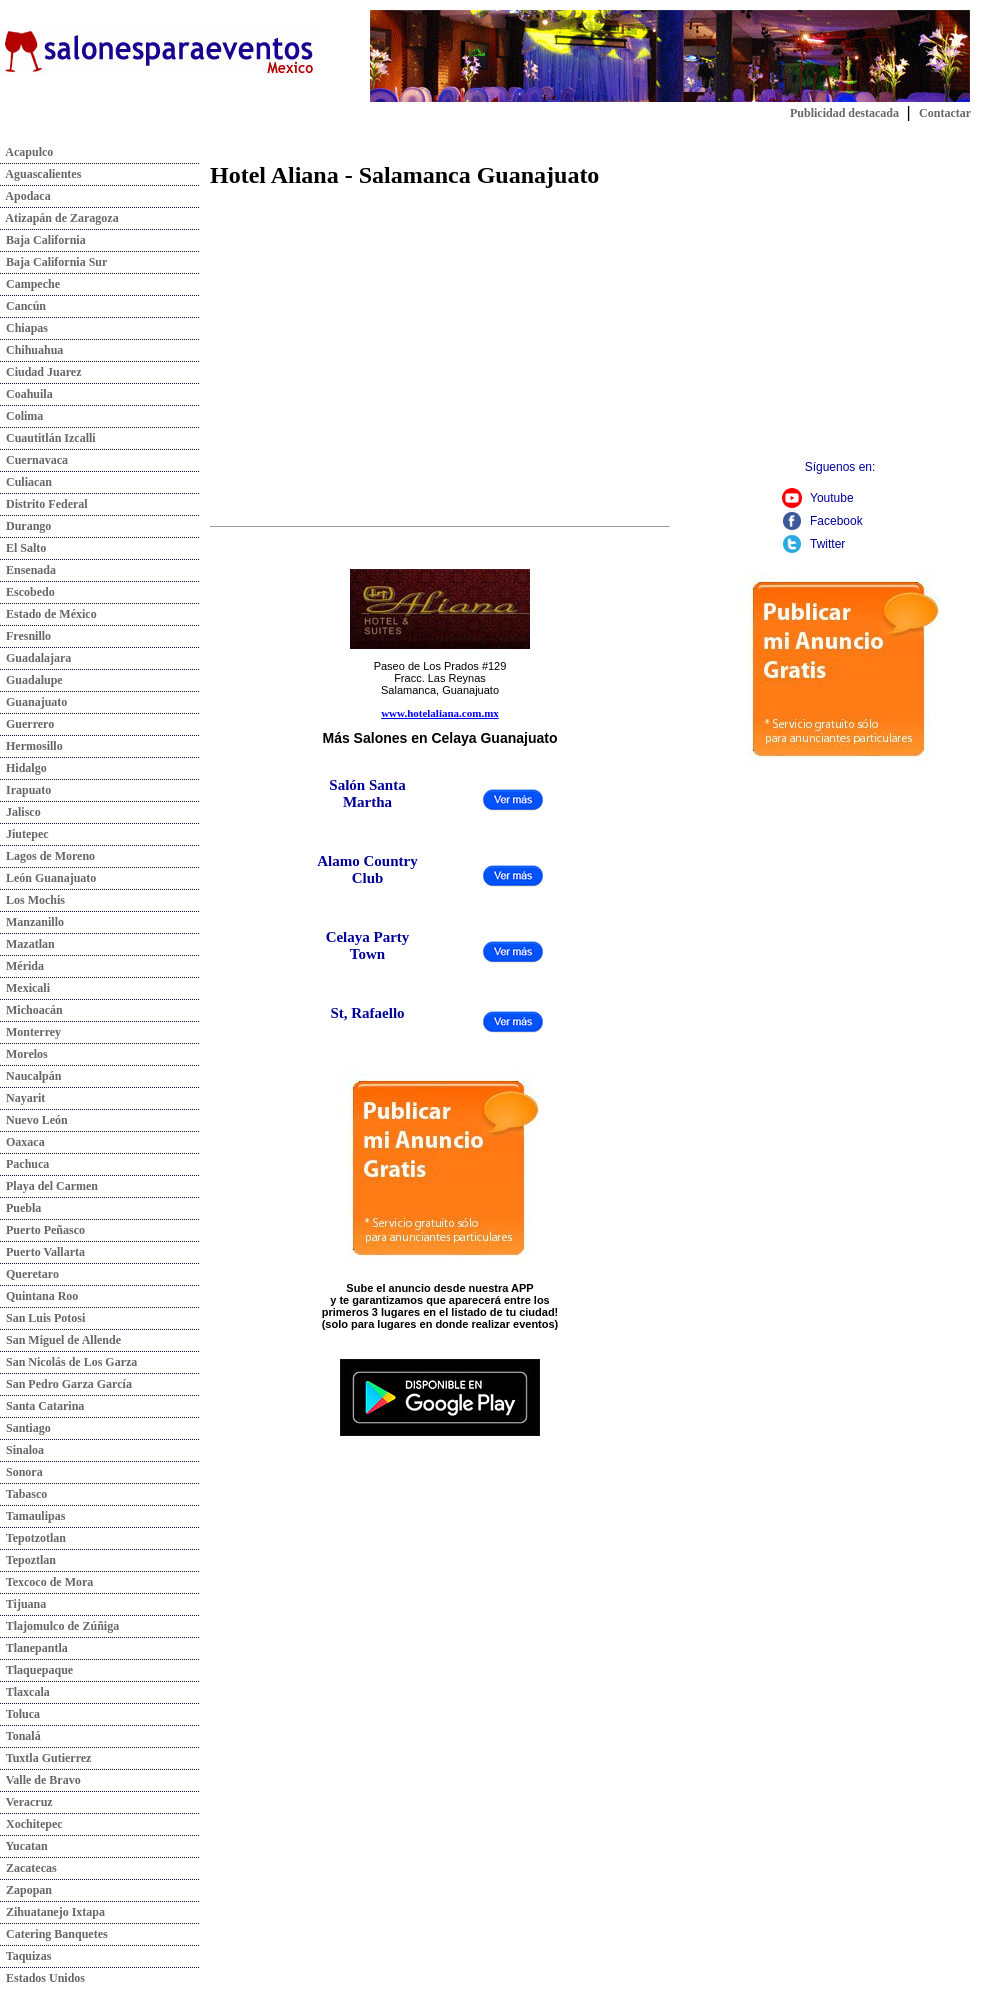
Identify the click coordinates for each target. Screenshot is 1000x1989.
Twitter (827, 544)
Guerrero (27, 724)
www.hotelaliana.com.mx (440, 713)
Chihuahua (31, 350)
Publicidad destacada (844, 113)
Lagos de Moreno (47, 856)
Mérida (22, 966)
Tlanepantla (34, 1648)
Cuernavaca (34, 460)
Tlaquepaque (36, 1670)
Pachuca (24, 1164)
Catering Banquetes (54, 1934)
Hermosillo (31, 746)
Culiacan (26, 482)
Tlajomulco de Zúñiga (59, 1626)
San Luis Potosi (42, 1318)
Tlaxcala (25, 1692)
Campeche (30, 284)
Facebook (836, 521)
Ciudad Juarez (40, 372)
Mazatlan (27, 944)
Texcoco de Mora (46, 1582)
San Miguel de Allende (60, 1340)
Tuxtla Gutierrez (45, 1758)
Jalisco (20, 812)
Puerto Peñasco (42, 1230)
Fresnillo (25, 636)
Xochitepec (31, 1824)
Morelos (24, 1054)
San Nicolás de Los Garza (68, 1362)
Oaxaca (22, 1142)
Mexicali (25, 988)
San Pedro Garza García (66, 1384)
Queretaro (29, 1274)
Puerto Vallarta (42, 1252)
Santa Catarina (42, 1406)
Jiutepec (24, 834)
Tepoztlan (28, 1560)
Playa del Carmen (49, 1186)
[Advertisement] (378, 340)
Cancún (23, 306)
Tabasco (23, 1494)
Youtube (832, 498)
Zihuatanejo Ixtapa (52, 1912)
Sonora (21, 1472)
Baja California (43, 240)
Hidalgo (23, 768)
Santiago (25, 1428)
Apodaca (25, 196)
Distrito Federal (44, 504)
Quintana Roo (39, 1296)
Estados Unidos (42, 1978)
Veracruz (26, 1802)
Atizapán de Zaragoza (59, 218)
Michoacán (31, 1010)
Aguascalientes (40, 174)
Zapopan (26, 1890)
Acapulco (26, 152)
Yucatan (24, 1846)
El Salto (23, 548)
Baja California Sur (53, 262)
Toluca (20, 1714)
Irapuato (25, 790)
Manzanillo (32, 922)
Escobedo (27, 592)
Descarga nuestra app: (440, 1349)
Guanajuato (33, 702)
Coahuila (26, 394)
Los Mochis (32, 900)
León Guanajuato (48, 878)
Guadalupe (31, 680)
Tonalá (20, 1736)
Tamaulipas (32, 1516)
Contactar (945, 113)
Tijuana (23, 1604)
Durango (25, 526)
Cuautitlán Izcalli (48, 438)
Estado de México (48, 614)
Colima (21, 416)
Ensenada (28, 570)
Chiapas (24, 328)
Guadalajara (35, 658)
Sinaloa (22, 1450)
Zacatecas (28, 1868)
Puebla (20, 1208)
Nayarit (22, 1098)
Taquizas (25, 1956)
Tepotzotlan (33, 1538)
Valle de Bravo (40, 1780)
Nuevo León (34, 1120)
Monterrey (30, 1032)
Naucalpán (30, 1076)
